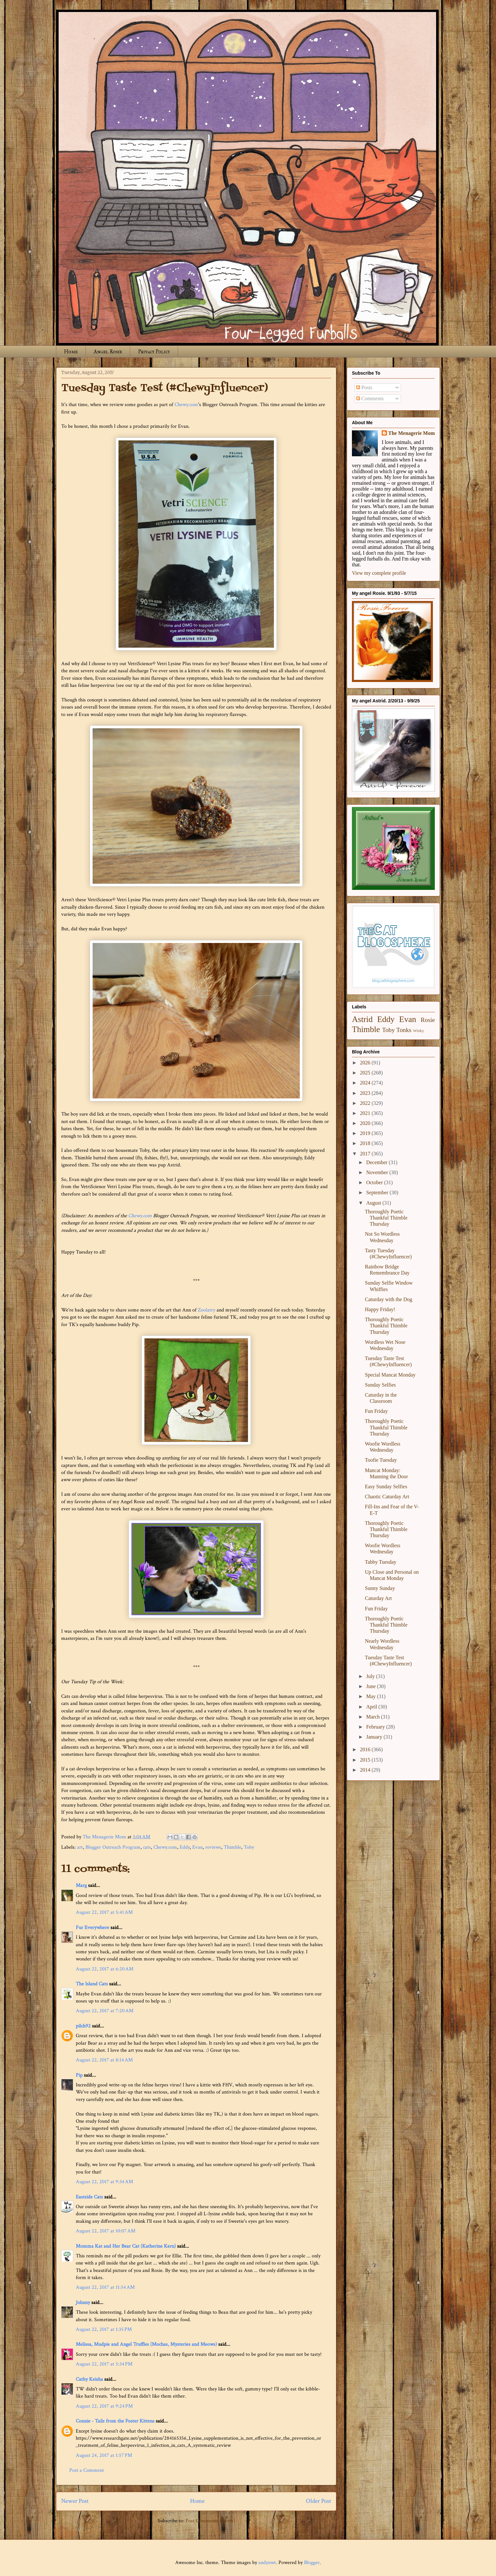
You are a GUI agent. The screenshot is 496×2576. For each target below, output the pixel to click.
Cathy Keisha (89, 2379)
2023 (366, 1093)
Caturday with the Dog (388, 1299)
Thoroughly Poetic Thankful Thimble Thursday (386, 1218)
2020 (366, 1123)
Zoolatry (206, 1310)
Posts (364, 387)
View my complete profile (379, 573)
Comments (370, 398)
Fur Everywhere (92, 1927)
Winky (418, 1030)
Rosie (428, 1019)
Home (71, 351)
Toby (249, 1847)
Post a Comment (86, 2470)
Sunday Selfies (380, 1385)
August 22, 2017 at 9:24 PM (104, 2406)
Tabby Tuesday (380, 1562)
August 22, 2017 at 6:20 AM (104, 1969)
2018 (366, 1143)
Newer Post (75, 2501)
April (372, 1706)
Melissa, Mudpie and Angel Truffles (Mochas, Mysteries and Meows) (146, 2344)
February (376, 1727)
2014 (366, 1770)
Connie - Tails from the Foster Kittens (115, 2421)
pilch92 (83, 2026)
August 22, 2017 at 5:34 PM (104, 2364)
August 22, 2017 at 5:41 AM (104, 1912)
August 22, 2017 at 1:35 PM (104, 2329)
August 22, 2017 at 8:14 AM (104, 2060)
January (375, 1737)
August (374, 1203)
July (371, 1676)
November (377, 1172)
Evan (197, 1847)
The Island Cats (92, 1983)
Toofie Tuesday (381, 1460)
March (373, 1716)
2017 (366, 1153)
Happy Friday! (380, 1309)
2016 (366, 1749)
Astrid (362, 1019)
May (371, 1696)
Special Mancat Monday (390, 1375)
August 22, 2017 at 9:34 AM (104, 2181)
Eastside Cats (89, 2197)
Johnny (83, 2302)
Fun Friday (376, 1411)
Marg (81, 1885)
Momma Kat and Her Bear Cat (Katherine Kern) (126, 2246)
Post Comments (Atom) (210, 2520)
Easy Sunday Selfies (386, 1486)
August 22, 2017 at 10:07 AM (105, 2231)
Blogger (312, 2562)
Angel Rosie (108, 351)
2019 (366, 1133)
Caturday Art (378, 1598)
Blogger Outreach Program (113, 1847)
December (377, 1162)
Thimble (232, 1847)
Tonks (403, 1030)
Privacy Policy (154, 351)
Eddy (185, 1847)
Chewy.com (186, 404)
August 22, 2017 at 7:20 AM (104, 2010)
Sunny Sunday (380, 1588)
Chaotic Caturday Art (387, 1496)
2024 (366, 1082)
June (371, 1686)
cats (147, 1847)
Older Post (318, 2501)
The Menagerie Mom (411, 433)
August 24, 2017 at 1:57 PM (104, 2455)
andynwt (267, 2562)
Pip (79, 2075)
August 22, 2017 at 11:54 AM (105, 2287)
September (377, 1192)
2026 (366, 1062)
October (375, 1182)
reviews (213, 1847)
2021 (366, 1113)
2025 (366, 1072)
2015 (366, 1760)
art (80, 1847)
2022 (366, 1103)
